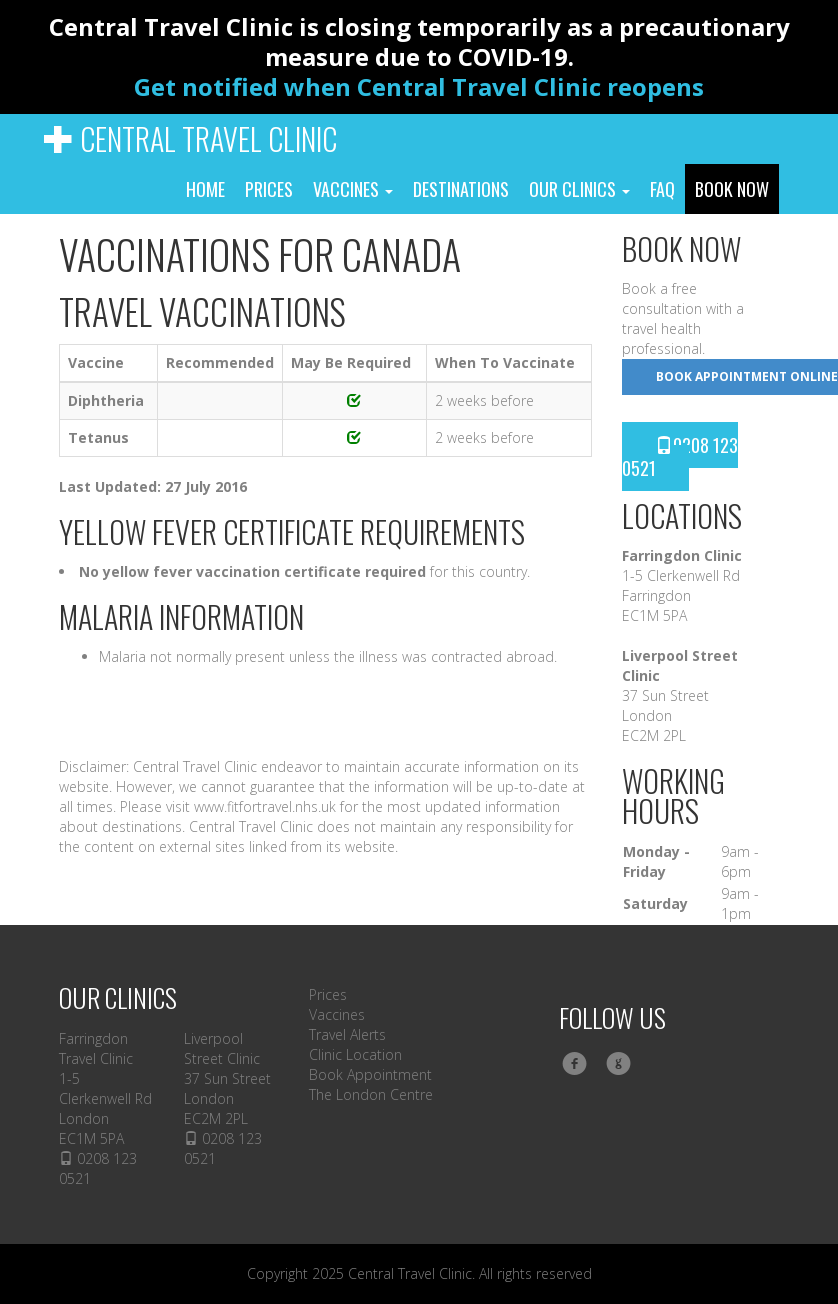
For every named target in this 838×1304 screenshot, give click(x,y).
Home (205, 189)
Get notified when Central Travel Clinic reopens (419, 86)
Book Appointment (370, 1074)
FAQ (662, 189)
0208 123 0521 (680, 456)
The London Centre (371, 1094)
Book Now (732, 189)
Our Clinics (579, 189)
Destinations (461, 189)
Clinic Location (355, 1054)
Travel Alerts (347, 1034)
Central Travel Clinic (190, 138)
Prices (269, 189)
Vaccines (353, 189)
